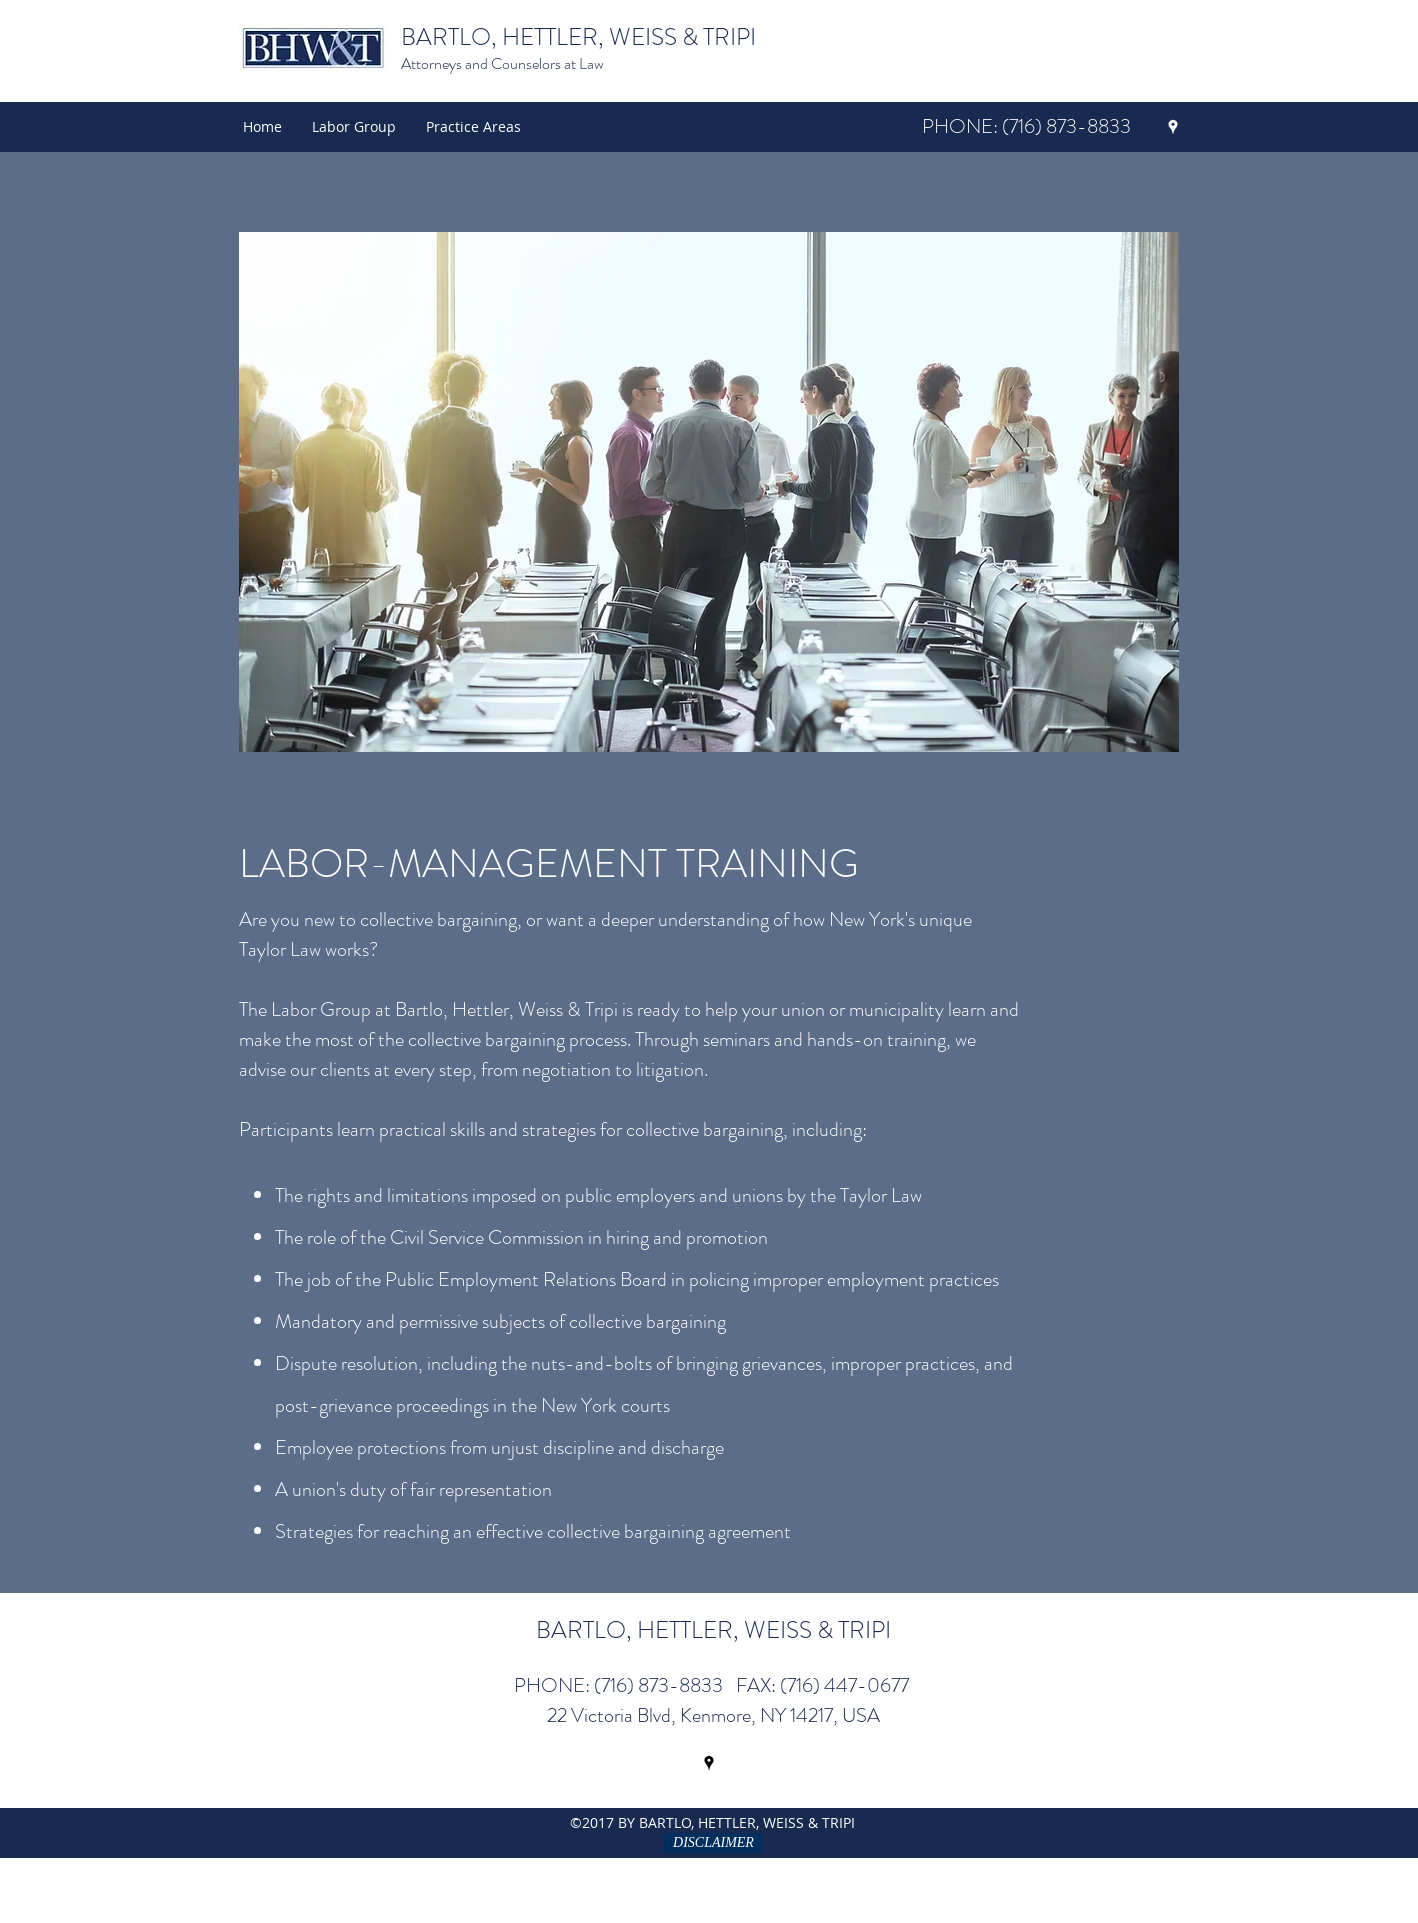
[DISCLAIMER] (713, 1843)
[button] (473, 127)
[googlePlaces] (1173, 127)
